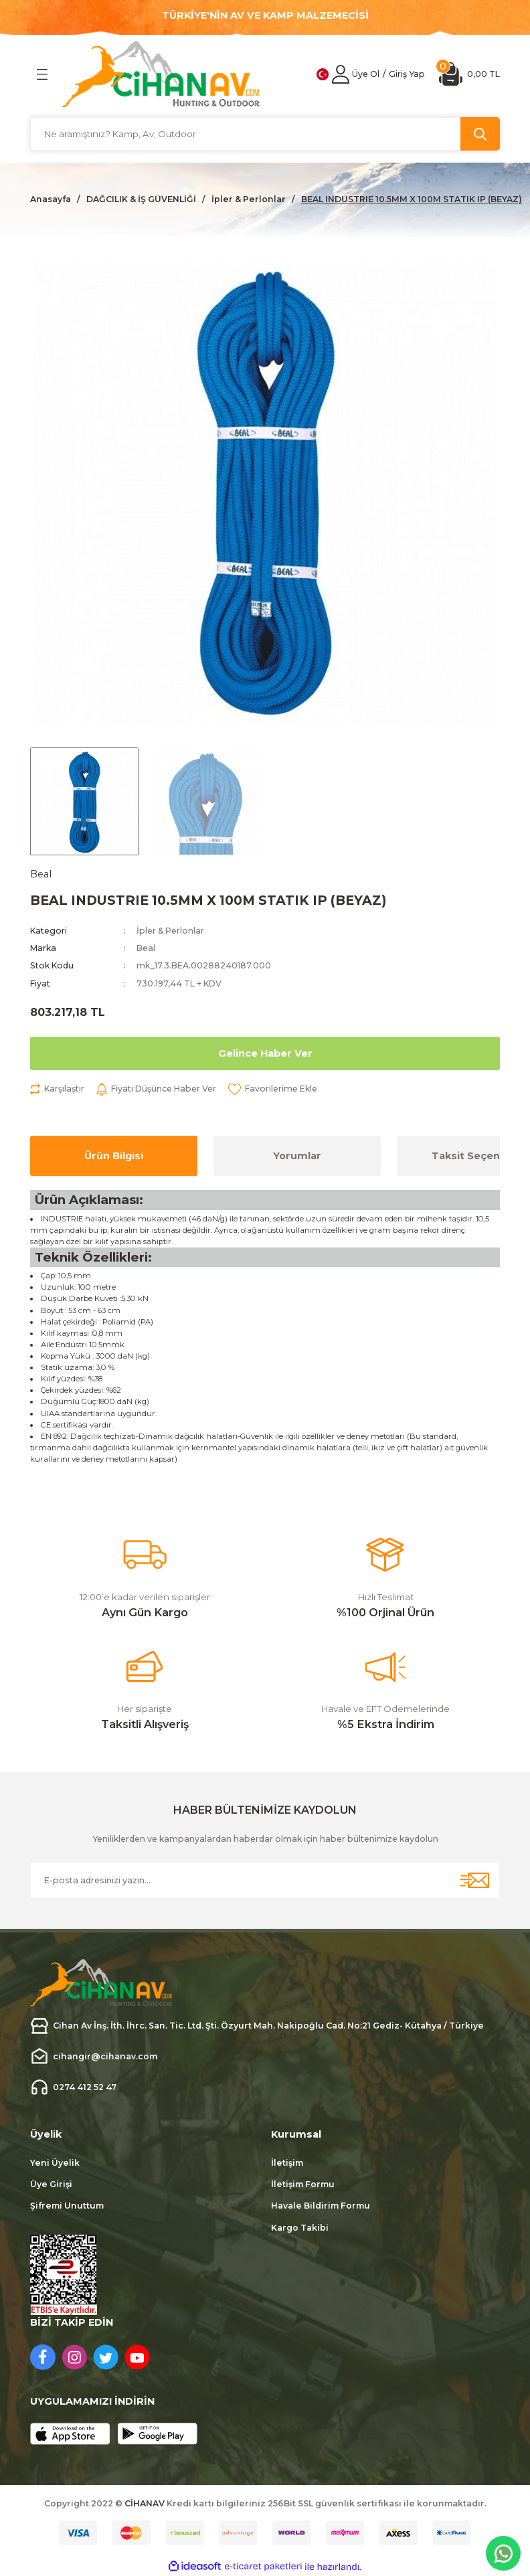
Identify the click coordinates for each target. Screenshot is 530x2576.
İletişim (287, 2163)
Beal (146, 948)
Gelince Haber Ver (265, 1053)
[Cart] (469, 74)
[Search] (265, 134)
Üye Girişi (51, 2184)
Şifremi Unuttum (67, 2206)
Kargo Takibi (300, 2228)
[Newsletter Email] (265, 1880)
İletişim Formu (303, 2184)
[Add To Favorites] (272, 1089)
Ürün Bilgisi (113, 1156)
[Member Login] (340, 74)
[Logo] (161, 74)
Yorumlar (297, 1156)
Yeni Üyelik (55, 2163)
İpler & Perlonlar (170, 931)
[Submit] (474, 1880)
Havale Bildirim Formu (320, 2206)
